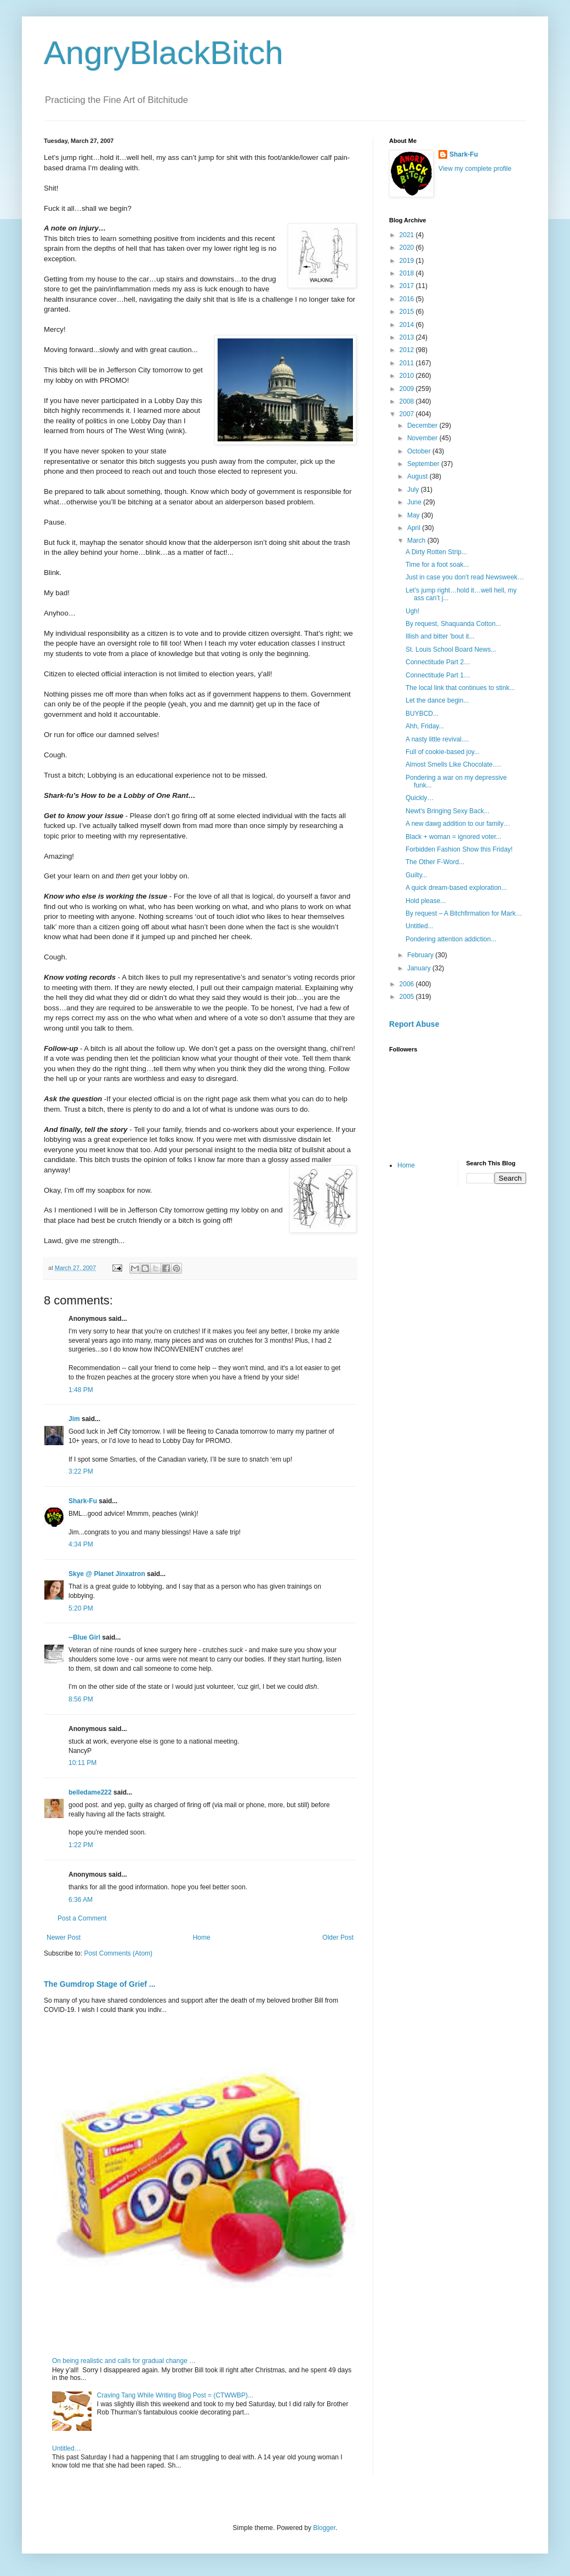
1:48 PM (81, 1390)
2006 (408, 984)
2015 (408, 311)
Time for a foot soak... (437, 564)
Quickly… (420, 798)
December (423, 425)
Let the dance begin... (437, 700)
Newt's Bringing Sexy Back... (447, 811)
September (424, 464)
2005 (408, 997)
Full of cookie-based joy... (443, 752)
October (419, 451)
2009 (408, 389)
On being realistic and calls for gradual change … (124, 2361)
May (414, 515)
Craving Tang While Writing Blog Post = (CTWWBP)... (175, 2395)
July (414, 489)
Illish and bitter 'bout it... (440, 636)
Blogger (324, 2528)
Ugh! (412, 611)
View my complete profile (474, 169)
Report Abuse (414, 1024)
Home (201, 1937)
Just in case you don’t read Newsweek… (465, 577)
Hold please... (426, 901)
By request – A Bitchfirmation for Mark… (464, 913)
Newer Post (64, 1937)
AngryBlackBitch (163, 52)
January (419, 968)
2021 (408, 235)
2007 (408, 414)
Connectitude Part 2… (438, 662)
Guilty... (417, 875)
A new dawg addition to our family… (458, 823)
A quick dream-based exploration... (456, 888)
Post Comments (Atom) (118, 1953)
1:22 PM (81, 1845)
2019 (408, 260)
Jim (74, 1419)
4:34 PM (81, 1544)
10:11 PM (82, 1763)
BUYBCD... (422, 713)
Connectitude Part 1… (438, 675)
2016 (408, 299)
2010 (408, 376)
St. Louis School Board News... (451, 649)
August (418, 476)
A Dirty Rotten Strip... (436, 552)
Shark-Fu (83, 1501)
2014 (408, 325)
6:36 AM (81, 1900)
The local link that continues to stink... (460, 688)
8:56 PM (81, 1699)
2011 (408, 363)
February (421, 955)
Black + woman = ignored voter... (453, 837)
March (417, 540)
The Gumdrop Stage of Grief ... (99, 1984)
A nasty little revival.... (437, 739)
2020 (408, 247)
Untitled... (420, 926)
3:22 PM (81, 1471)
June (415, 502)
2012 (408, 350)
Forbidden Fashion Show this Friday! (459, 849)
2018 (408, 273)
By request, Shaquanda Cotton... (453, 624)
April (414, 528)
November (423, 438)
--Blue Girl (84, 1637)
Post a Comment (82, 1918)
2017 (408, 286)
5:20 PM (81, 1608)
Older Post (338, 1937)
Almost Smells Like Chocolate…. (453, 764)
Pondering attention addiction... (451, 939)
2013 (408, 337)
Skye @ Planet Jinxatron (107, 1574)
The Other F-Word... (435, 862)
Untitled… (66, 2448)
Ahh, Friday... (425, 726)
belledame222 (90, 1792)
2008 (408, 401)
